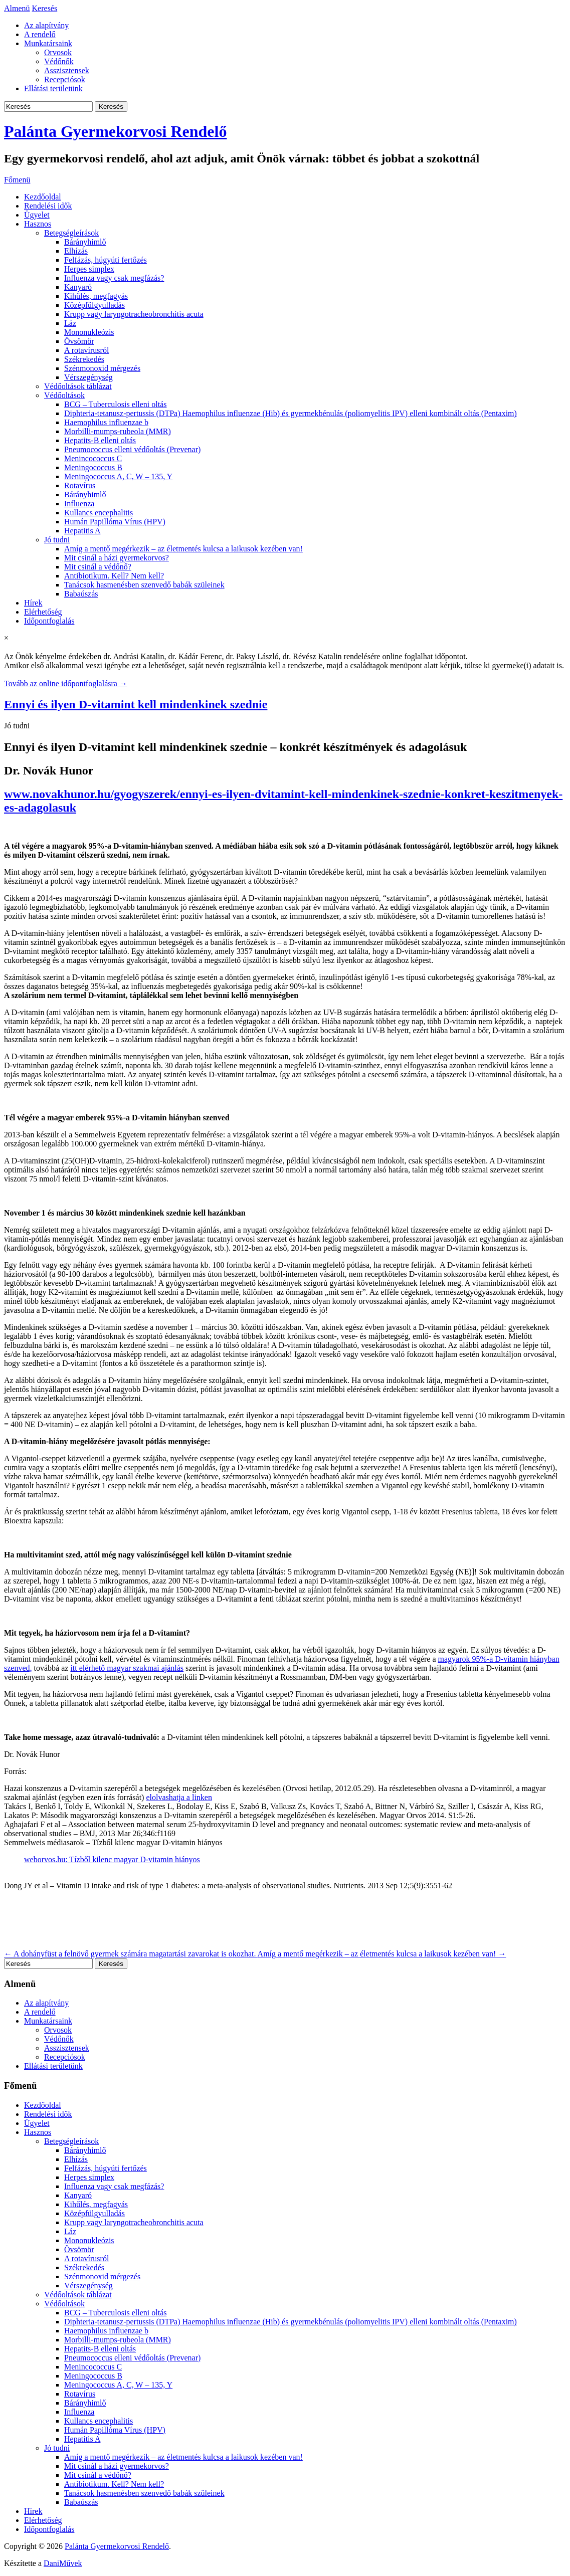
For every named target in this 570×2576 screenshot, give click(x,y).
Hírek (33, 603)
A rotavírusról (86, 350)
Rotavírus (79, 485)
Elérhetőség (43, 612)
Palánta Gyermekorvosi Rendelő (115, 131)
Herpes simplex (89, 269)
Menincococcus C (93, 458)
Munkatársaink (48, 43)
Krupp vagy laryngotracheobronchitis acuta (134, 314)
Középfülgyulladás (94, 305)
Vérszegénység (88, 377)
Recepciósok (64, 79)
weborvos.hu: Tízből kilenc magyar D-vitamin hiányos (112, 1859)
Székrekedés (84, 359)
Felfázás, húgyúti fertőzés (105, 260)
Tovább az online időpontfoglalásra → (65, 683)
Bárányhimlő (85, 242)
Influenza (79, 503)
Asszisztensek (66, 70)
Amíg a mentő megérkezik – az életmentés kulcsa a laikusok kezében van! (183, 548)
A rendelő (40, 34)
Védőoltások (64, 395)
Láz (70, 323)
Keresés (45, 8)
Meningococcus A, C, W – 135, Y (118, 476)
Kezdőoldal (42, 196)
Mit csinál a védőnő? (97, 566)
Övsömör (79, 341)
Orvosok (58, 52)
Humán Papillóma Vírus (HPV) (114, 521)
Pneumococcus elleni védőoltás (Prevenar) (132, 449)
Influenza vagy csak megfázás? (114, 278)
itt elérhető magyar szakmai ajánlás (126, 1668)
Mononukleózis (89, 332)
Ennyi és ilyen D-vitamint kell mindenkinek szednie (135, 704)
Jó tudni (57, 539)
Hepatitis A (82, 530)
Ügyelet (37, 215)
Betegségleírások (71, 233)
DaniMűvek (63, 2563)
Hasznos (37, 224)
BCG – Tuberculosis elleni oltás (115, 404)
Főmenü (17, 179)
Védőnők (59, 61)
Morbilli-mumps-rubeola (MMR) (117, 431)
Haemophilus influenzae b (106, 422)
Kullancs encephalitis (98, 512)
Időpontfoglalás (49, 621)
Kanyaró (78, 287)
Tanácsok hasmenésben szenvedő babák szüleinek (144, 584)
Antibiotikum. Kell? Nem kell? (114, 575)
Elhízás (76, 251)
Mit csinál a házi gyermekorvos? (116, 557)
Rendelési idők (48, 206)
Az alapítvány (46, 25)
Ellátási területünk (53, 88)
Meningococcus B (93, 467)
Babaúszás (81, 593)
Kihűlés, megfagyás (96, 296)
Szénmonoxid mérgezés (102, 368)
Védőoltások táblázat (78, 386)
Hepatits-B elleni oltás (100, 440)
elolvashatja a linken (179, 1797)
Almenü (17, 8)
